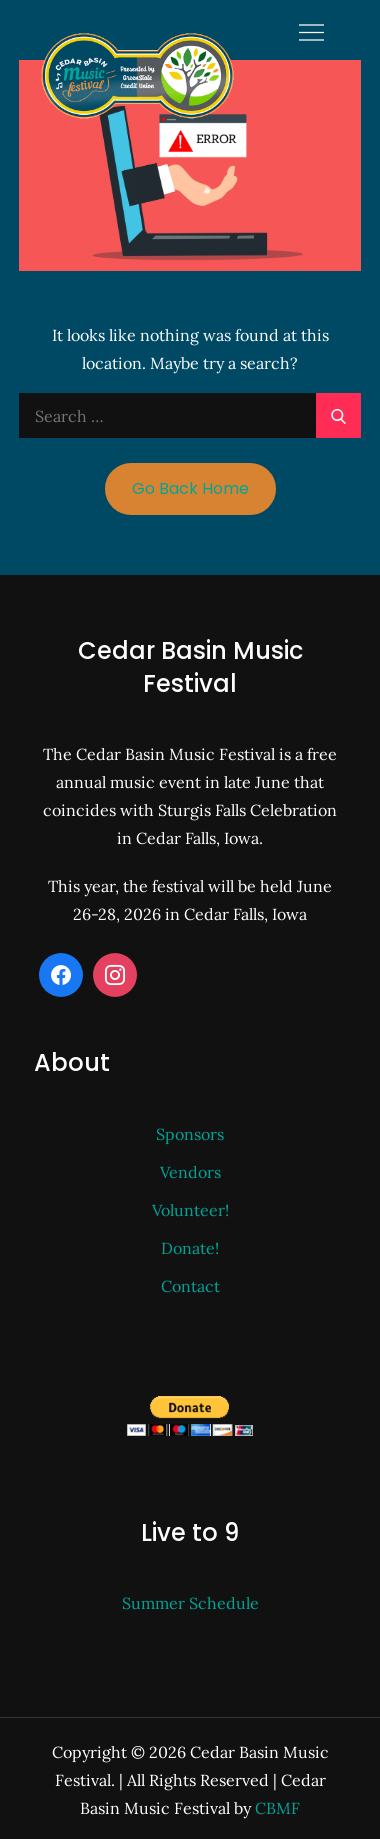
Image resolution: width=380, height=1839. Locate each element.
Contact (190, 1286)
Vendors (190, 1172)
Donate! (190, 1248)
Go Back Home (190, 488)
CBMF (277, 1808)
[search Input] (190, 415)
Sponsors (190, 1134)
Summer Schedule (190, 1603)
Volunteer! (190, 1210)
